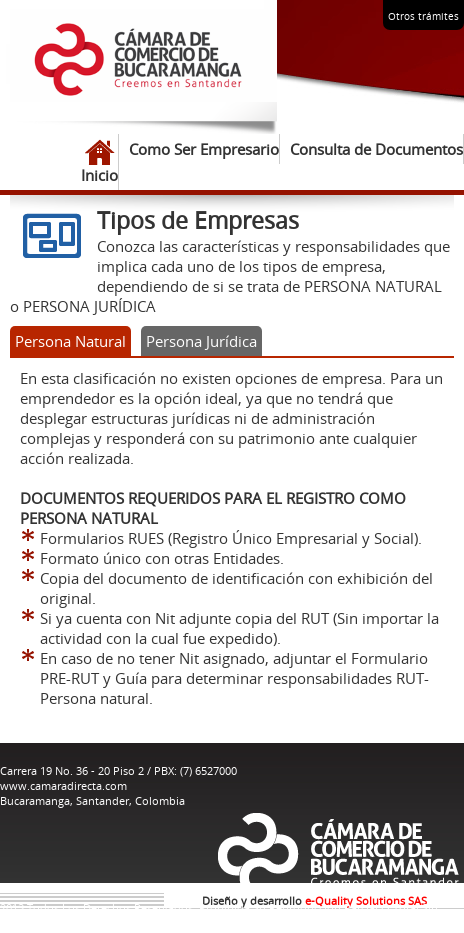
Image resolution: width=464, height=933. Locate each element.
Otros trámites (423, 16)
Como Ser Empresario (204, 149)
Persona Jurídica (201, 341)
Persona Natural (70, 341)
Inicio (99, 162)
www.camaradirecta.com (63, 785)
